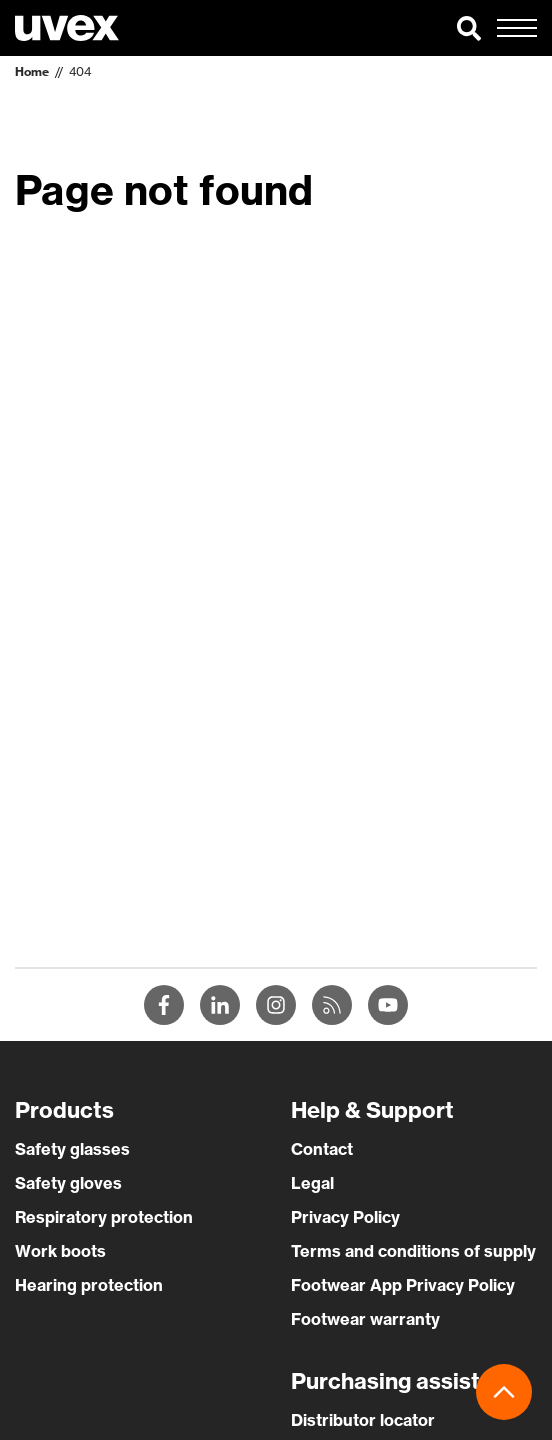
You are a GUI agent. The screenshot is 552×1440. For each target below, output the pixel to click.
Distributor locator (363, 1420)
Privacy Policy (345, 1217)
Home (32, 71)
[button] (469, 28)
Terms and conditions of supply (413, 1251)
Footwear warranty (365, 1319)
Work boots (60, 1251)
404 (80, 71)
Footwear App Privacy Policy (403, 1285)
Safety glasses (72, 1149)
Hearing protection (89, 1285)
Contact (322, 1149)
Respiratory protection (104, 1217)
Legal (312, 1183)
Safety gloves (68, 1183)
